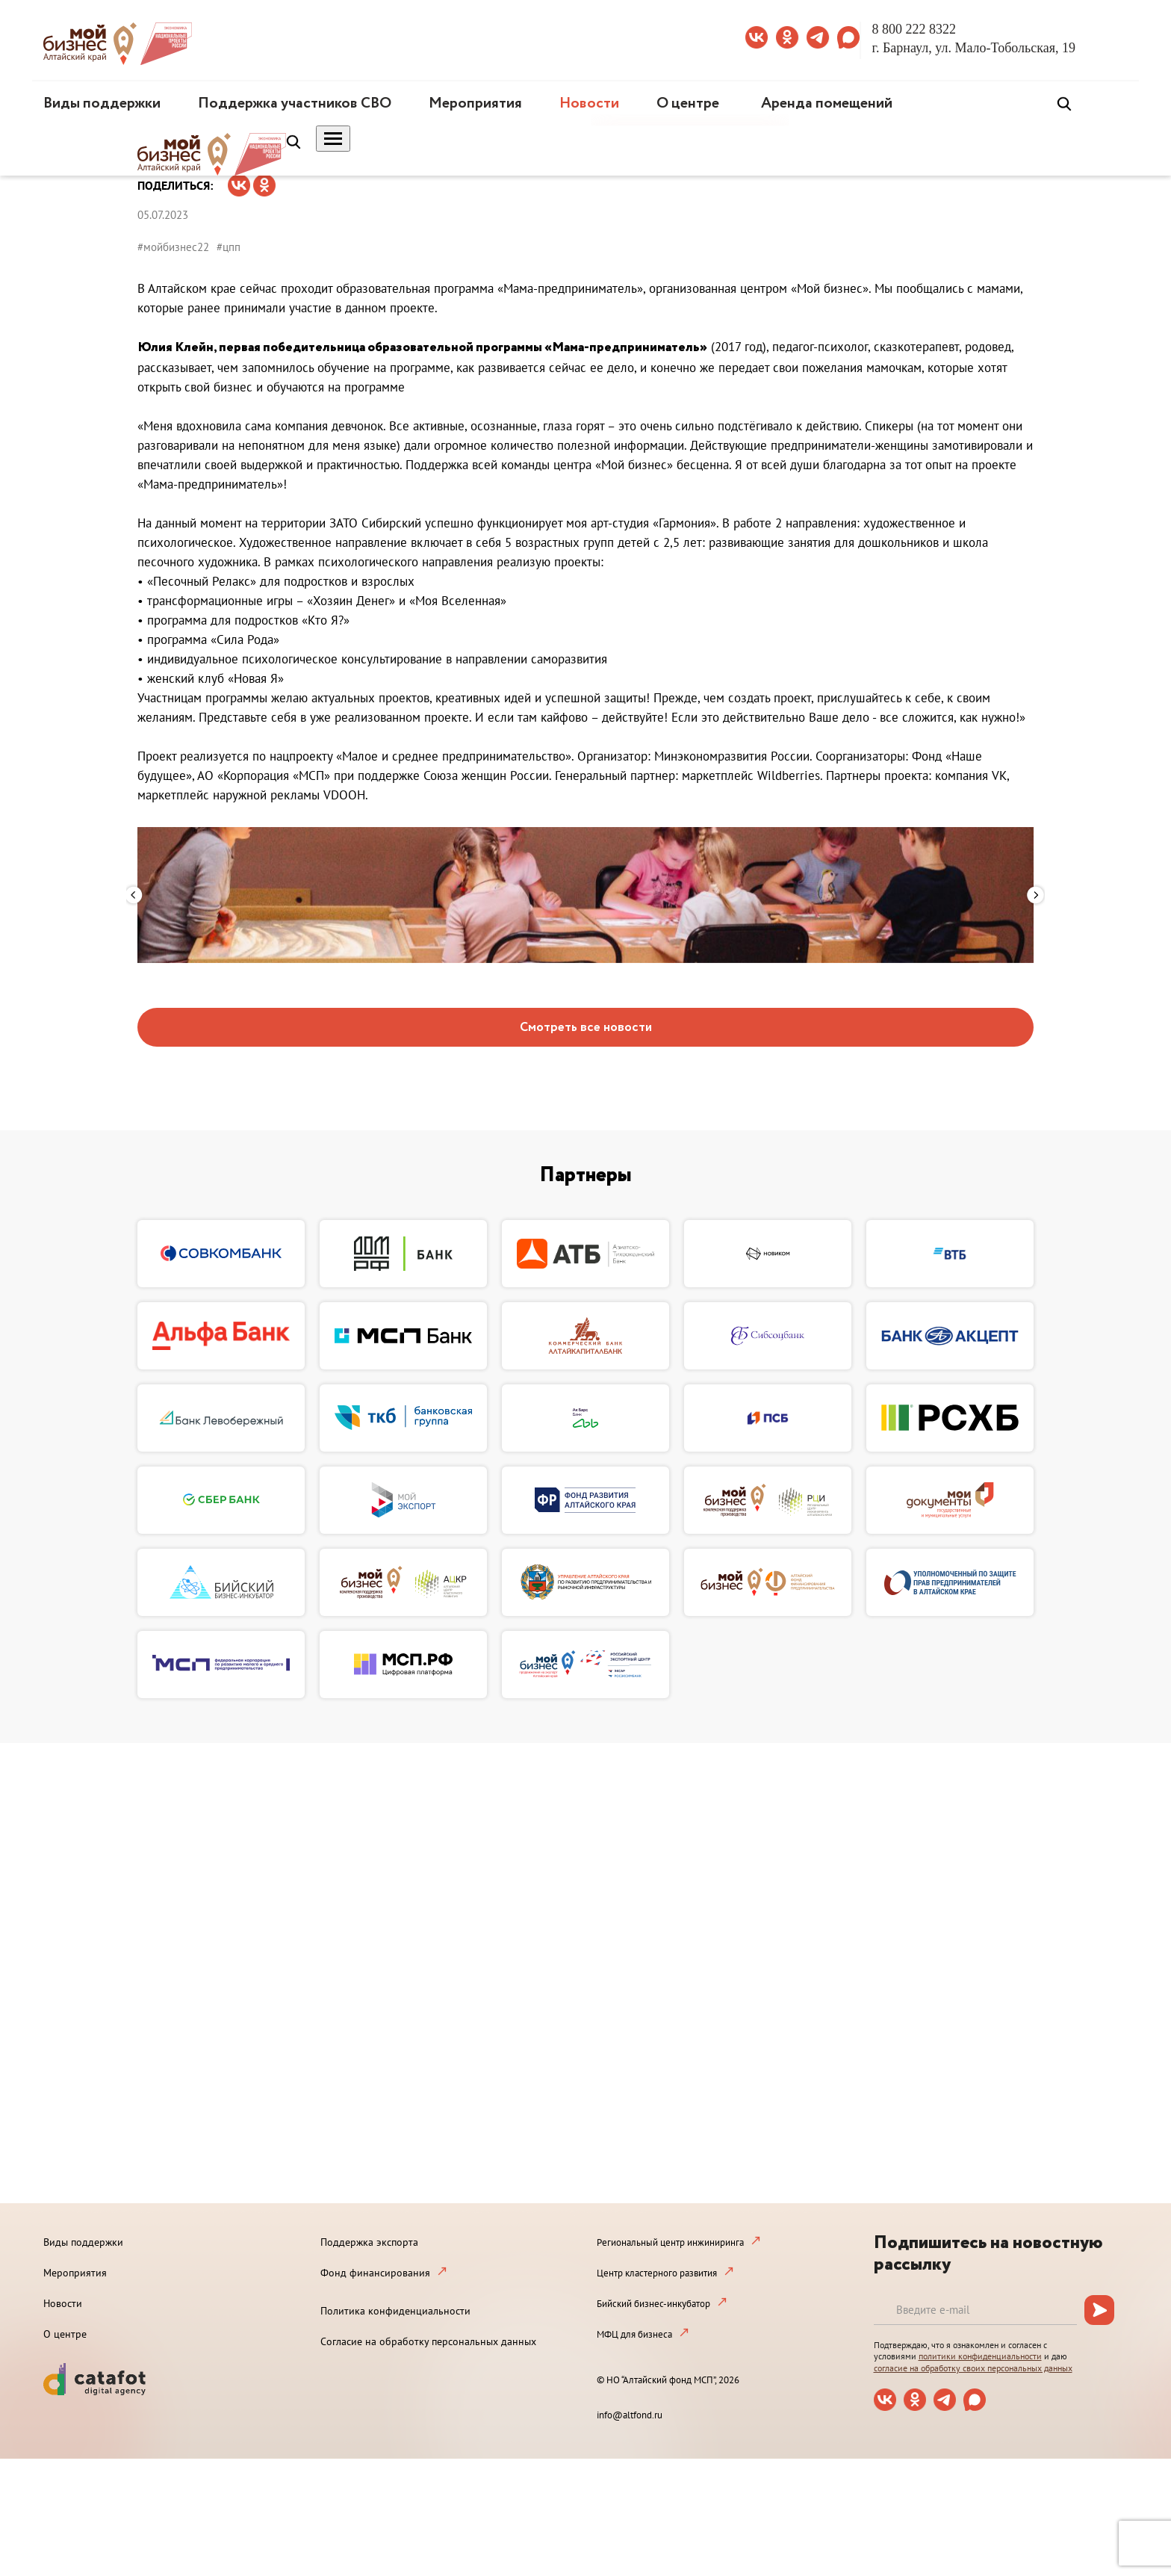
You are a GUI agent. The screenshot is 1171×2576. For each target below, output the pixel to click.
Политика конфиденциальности (395, 2311)
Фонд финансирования (375, 2272)
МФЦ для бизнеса (634, 2334)
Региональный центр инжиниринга (670, 2242)
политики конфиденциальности (980, 2356)
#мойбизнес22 (173, 247)
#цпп (228, 247)
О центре (687, 103)
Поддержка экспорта (369, 2242)
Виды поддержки (102, 103)
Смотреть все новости (586, 1027)
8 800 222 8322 (914, 29)
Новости (589, 103)
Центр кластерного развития (657, 2273)
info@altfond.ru (629, 2415)
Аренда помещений (826, 103)
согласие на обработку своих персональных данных (973, 2368)
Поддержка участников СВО (294, 103)
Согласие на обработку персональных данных (428, 2341)
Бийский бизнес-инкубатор (653, 2303)
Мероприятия (475, 103)
